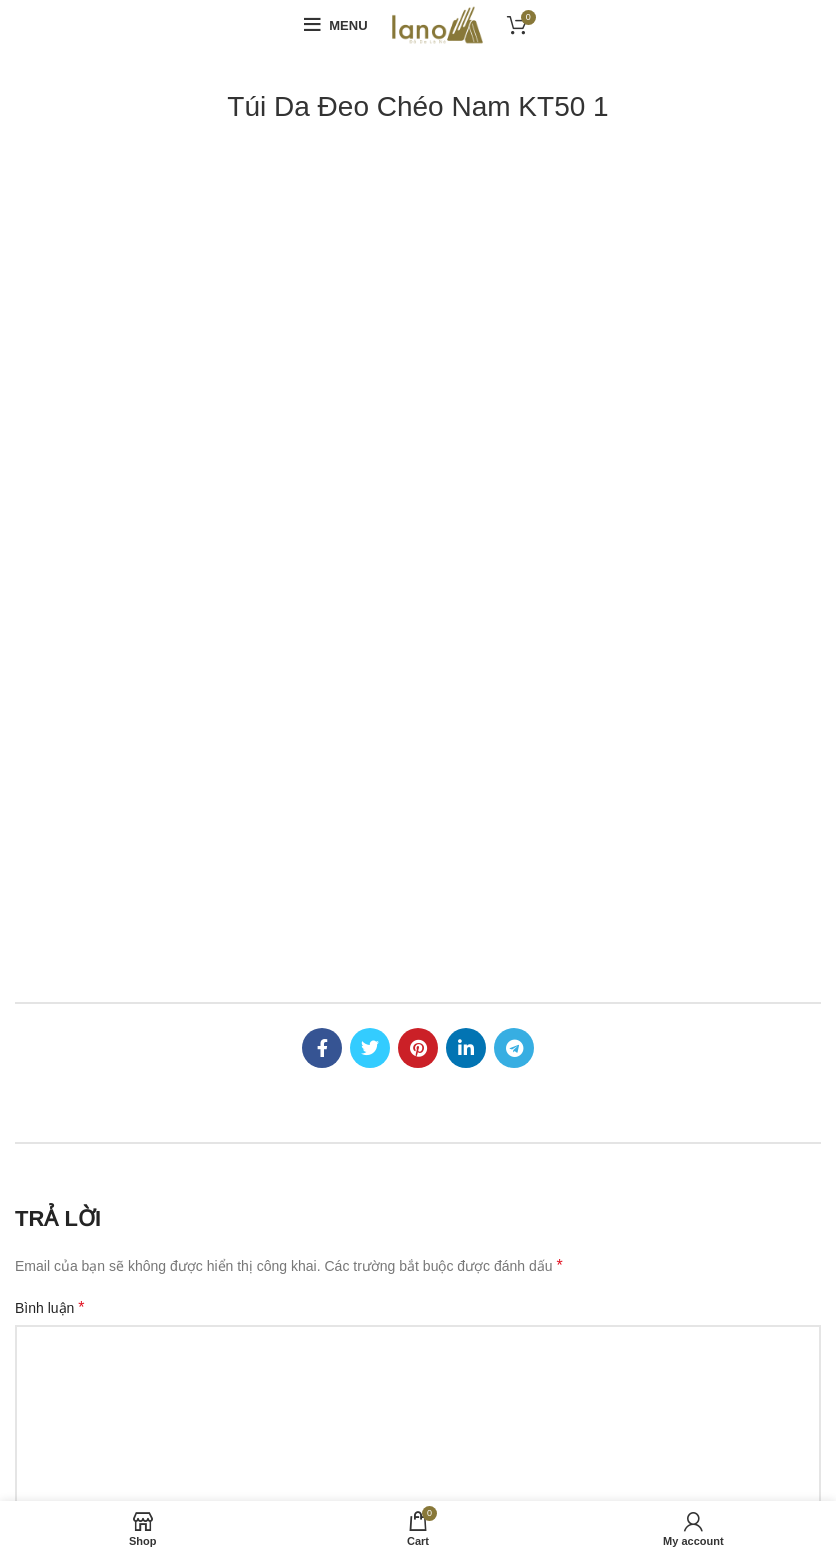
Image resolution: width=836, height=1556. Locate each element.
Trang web (599, 753)
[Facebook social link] (322, 265)
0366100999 (105, 1089)
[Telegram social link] (514, 265)
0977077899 (196, 1089)
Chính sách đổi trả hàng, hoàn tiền (540, 1079)
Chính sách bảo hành (499, 1114)
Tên (32, 752)
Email (312, 752)
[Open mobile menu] (335, 25)
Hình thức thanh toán (498, 1010)
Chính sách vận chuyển (506, 1044)
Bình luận (50, 525)
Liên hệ (456, 1148)
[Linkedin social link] (466, 265)
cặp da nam (305, 1473)
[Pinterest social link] (418, 265)
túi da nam (717, 1456)
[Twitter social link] (370, 265)
